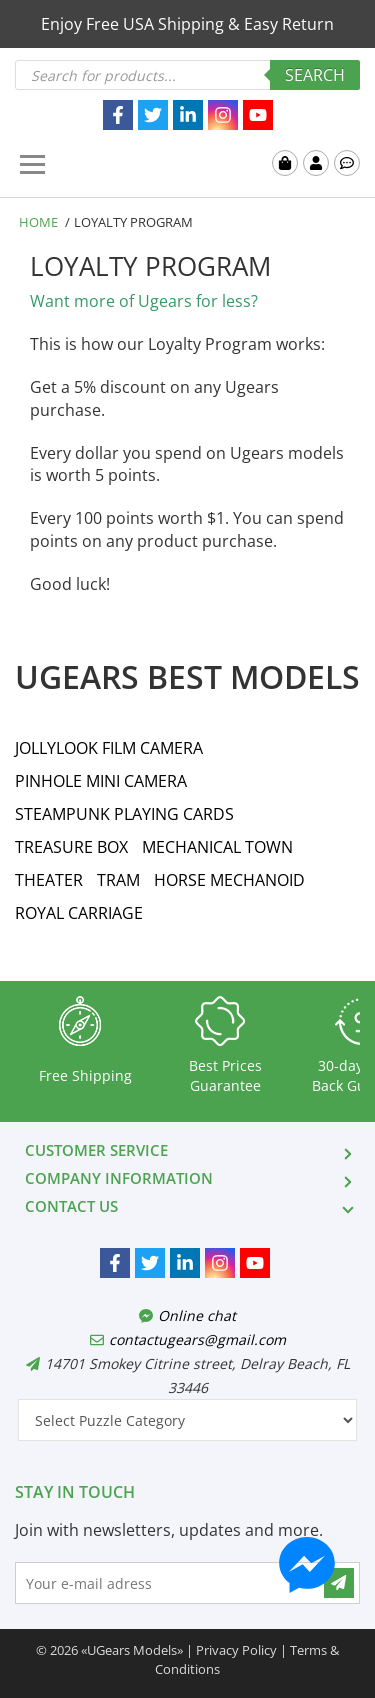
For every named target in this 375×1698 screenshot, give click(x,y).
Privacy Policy (236, 1650)
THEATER (49, 880)
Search (315, 75)
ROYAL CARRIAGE (79, 913)
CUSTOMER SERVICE (96, 1150)
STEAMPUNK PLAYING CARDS (124, 814)
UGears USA (132, 166)
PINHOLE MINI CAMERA (101, 781)
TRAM (118, 880)
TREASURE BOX (71, 847)
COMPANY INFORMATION (119, 1178)
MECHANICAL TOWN (217, 847)
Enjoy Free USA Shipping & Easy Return (187, 24)
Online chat (187, 1315)
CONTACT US (71, 1206)
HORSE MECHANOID (229, 880)
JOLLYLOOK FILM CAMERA (109, 748)
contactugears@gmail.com (188, 1339)
